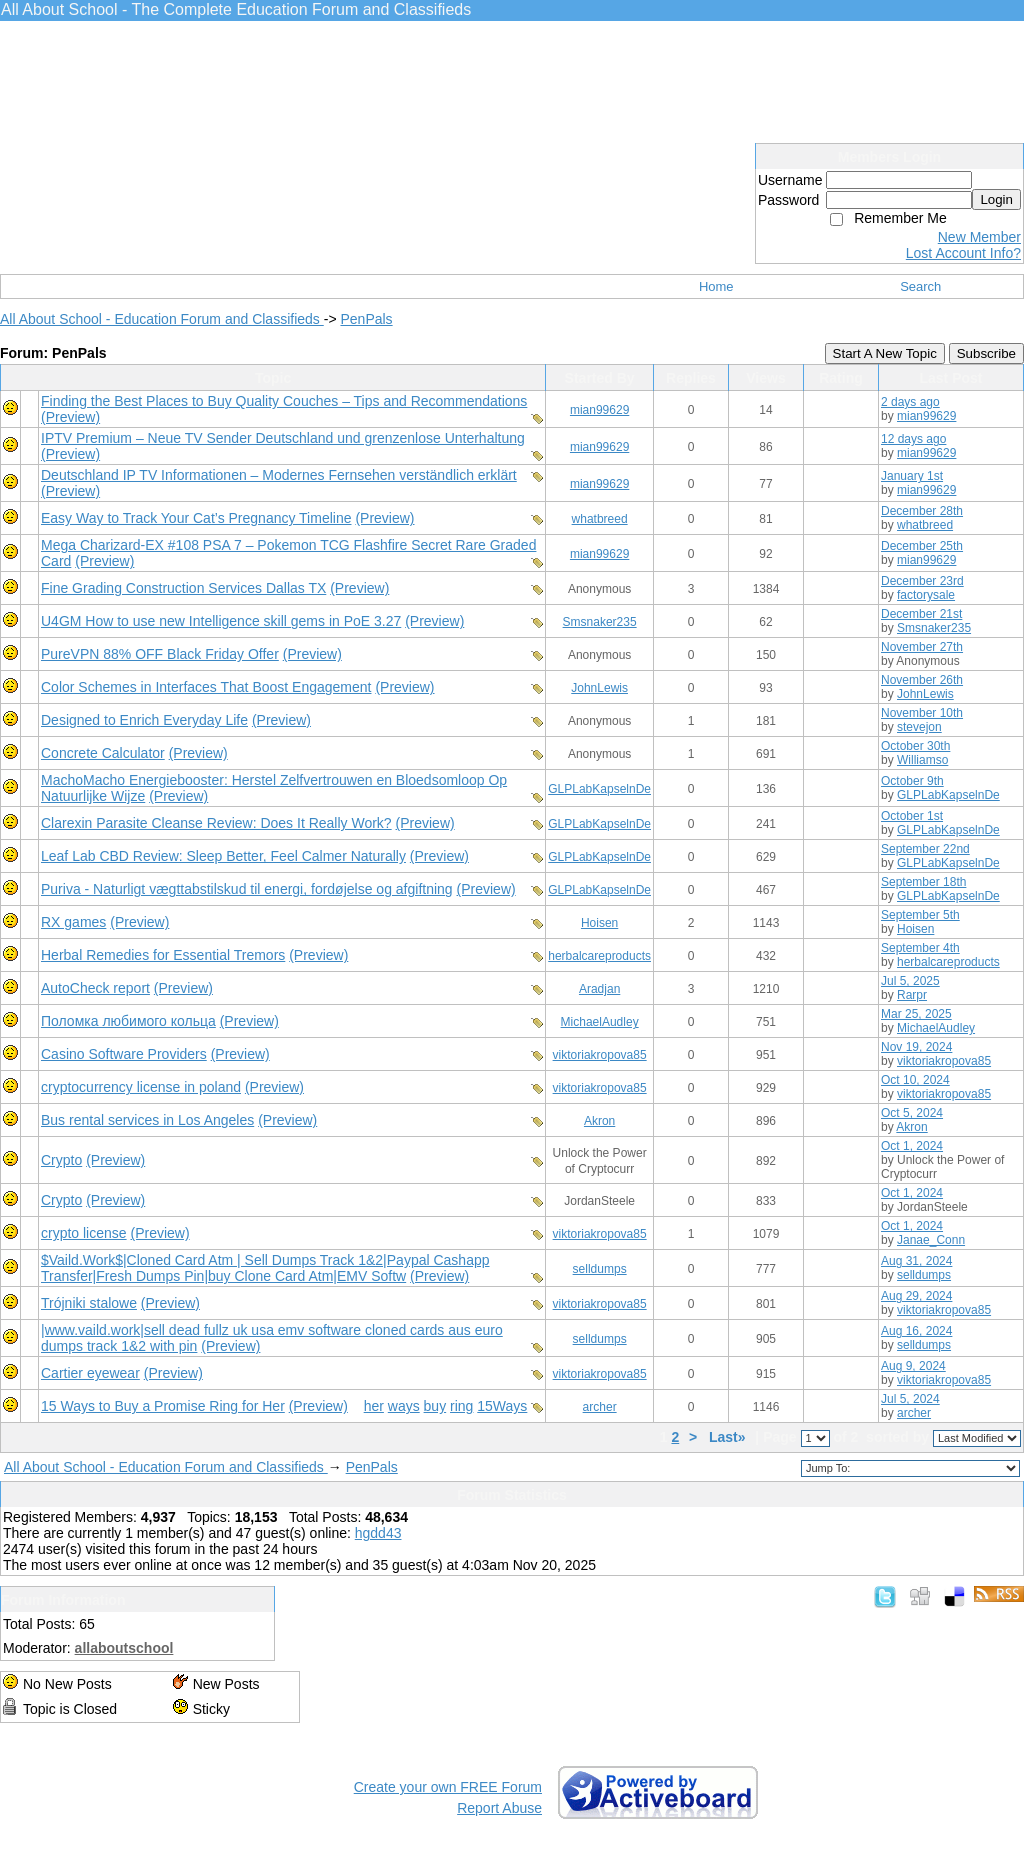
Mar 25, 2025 (916, 1014)
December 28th (922, 511)
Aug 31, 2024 (916, 1261)
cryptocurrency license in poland (141, 1087)
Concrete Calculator (103, 753)
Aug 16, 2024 (916, 1331)
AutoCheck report (95, 988)
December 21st (921, 614)
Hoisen (599, 923)
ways (404, 1406)
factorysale (926, 595)
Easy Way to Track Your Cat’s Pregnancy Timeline (196, 518)
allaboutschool (124, 1648)
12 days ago (913, 439)
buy (435, 1406)
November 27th (922, 647)
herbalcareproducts (599, 956)
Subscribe (986, 353)
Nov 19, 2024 (916, 1047)
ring (461, 1406)
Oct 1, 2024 (912, 1146)
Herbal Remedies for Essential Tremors (163, 955)
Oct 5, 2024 (912, 1113)
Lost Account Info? (963, 253)
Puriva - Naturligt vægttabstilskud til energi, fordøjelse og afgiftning (247, 889)
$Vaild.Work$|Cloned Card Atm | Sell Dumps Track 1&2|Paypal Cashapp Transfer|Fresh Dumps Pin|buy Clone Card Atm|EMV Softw (265, 1268)
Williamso (922, 760)
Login (996, 199)
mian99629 (599, 410)
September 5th (920, 915)
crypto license (84, 1233)
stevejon (919, 727)
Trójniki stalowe (89, 1303)
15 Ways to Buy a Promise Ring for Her (163, 1406)
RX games (73, 922)
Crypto (61, 1160)
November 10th (922, 713)
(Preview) (70, 417)
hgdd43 (378, 1533)
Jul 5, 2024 (910, 1399)
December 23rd (922, 581)
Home (716, 286)
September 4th (920, 948)
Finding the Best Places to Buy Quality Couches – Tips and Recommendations (284, 401)
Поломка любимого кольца (128, 1021)
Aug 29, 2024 (916, 1296)
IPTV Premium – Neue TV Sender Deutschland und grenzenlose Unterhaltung (283, 438)
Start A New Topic (885, 353)
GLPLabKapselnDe (599, 789)
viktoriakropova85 (600, 1055)
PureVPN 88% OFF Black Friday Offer (160, 654)
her (374, 1406)
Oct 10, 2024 (915, 1080)
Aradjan (599, 989)
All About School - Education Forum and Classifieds (162, 319)
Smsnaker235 (600, 622)
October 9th (912, 781)
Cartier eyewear (90, 1373)
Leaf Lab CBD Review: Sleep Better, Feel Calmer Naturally (223, 856)
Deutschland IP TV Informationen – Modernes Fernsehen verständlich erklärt (279, 475)
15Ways (502, 1406)
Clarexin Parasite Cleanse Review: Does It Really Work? (216, 823)
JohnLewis (599, 688)
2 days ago (910, 402)
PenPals (366, 319)
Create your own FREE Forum (448, 1787)
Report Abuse (499, 1808)
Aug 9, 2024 (913, 1366)
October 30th (915, 746)
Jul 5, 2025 (910, 981)
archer (600, 1407)
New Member (979, 237)
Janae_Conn (931, 1240)
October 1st (912, 816)
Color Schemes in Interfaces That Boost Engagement (206, 687)
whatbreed (600, 519)
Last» (729, 1437)
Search (920, 286)
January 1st (912, 476)
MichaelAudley (600, 1022)
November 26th (922, 680)
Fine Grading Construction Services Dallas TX (183, 588)
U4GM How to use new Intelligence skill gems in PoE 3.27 (221, 621)
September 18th (923, 882)
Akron (599, 1121)
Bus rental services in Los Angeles (147, 1120)
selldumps (600, 1269)
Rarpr (912, 995)
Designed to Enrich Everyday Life (144, 720)
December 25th (922, 546)
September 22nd (925, 849)
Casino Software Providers (124, 1054)
